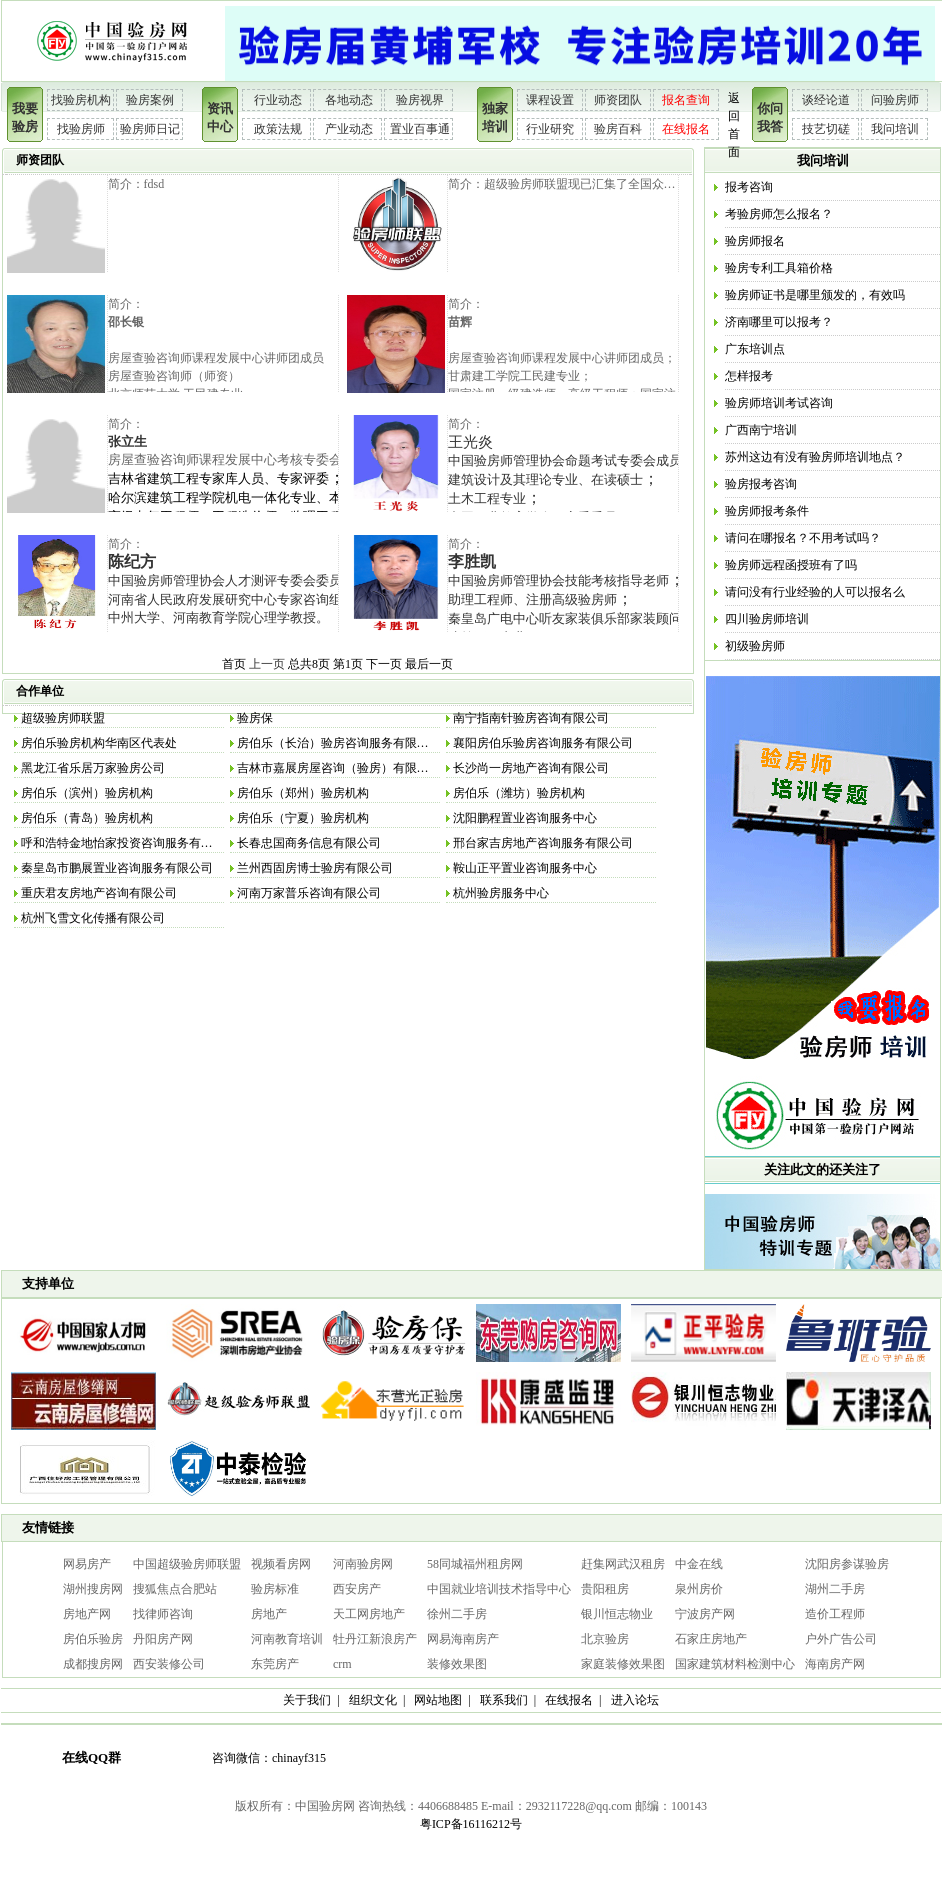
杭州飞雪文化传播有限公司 (93, 918)
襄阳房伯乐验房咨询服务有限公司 (543, 743)
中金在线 (699, 1564)
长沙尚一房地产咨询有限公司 (531, 768)
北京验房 (605, 1639)
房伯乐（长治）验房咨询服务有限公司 (339, 743)
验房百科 (618, 129)
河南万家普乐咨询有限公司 (309, 893)
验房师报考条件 (767, 511)
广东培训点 (755, 349)
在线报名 (686, 129)
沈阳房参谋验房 (847, 1564)
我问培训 (895, 129)
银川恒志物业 (617, 1614)
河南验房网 (363, 1564)
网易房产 (87, 1564)
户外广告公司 (841, 1639)
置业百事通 (420, 129)
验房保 (255, 718)
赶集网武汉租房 (623, 1564)
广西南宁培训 (761, 430)
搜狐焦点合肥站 (175, 1589)
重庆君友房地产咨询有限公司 (99, 893)
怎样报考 (749, 376)
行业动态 (278, 100)
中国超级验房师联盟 (187, 1564)
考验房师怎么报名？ (779, 214)
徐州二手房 (457, 1614)
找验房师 (81, 129)
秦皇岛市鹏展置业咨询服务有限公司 (117, 868)
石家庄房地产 (711, 1639)
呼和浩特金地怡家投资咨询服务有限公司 (129, 843)
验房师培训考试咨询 (779, 403)
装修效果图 (457, 1664)
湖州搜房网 (93, 1589)
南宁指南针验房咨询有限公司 (531, 718)
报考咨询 (749, 187)
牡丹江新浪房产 (375, 1639)
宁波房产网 (705, 1614)
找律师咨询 (163, 1614)
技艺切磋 (826, 129)
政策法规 (278, 129)
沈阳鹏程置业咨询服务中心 (525, 818)
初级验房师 (755, 646)
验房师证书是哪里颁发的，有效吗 (815, 295)
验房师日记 (150, 129)
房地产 (269, 1614)
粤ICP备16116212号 (471, 1824)
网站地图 (438, 1700)
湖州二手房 (835, 1589)
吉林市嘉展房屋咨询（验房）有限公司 (339, 768)
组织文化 (373, 1700)
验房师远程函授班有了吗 (791, 565)
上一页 (267, 664)
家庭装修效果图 (623, 1664)
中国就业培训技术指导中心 (499, 1589)
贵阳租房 (605, 1589)
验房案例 (150, 100)
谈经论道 (826, 100)
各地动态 (349, 100)
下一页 (384, 664)
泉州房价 (699, 1589)
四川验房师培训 (767, 619)
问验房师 (895, 100)
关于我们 (307, 1700)
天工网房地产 (369, 1614)
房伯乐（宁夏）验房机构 (303, 818)
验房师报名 (755, 241)
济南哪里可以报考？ (779, 322)
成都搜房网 (93, 1664)
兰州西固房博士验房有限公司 (315, 868)
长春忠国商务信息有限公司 (309, 843)
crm (342, 1664)
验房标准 (275, 1589)
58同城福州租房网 (475, 1564)
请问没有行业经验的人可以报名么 (815, 592)
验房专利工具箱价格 (779, 268)
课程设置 (550, 100)
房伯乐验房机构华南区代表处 (99, 743)
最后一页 (429, 664)
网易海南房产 (463, 1639)
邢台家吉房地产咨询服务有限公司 (543, 843)
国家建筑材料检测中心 (735, 1664)
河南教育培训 (287, 1639)
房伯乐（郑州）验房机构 (303, 793)
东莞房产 (275, 1664)
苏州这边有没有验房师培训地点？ (815, 457)
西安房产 (357, 1589)
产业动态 (349, 129)
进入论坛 (635, 1700)
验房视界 (420, 100)
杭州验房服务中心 (501, 893)
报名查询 (686, 100)
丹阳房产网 (163, 1639)
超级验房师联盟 (63, 718)
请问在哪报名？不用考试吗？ (803, 538)
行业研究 (550, 129)
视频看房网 (281, 1564)
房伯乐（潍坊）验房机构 (519, 793)
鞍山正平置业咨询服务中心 (525, 868)
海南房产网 (835, 1664)
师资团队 (618, 100)
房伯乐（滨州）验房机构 (87, 793)
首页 (234, 664)
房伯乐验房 (93, 1639)
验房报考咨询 (761, 484)
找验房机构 (81, 100)
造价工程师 (835, 1614)
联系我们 (504, 1700)
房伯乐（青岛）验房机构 (87, 818)
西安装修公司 (169, 1664)
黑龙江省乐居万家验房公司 (93, 768)
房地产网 (87, 1614)
